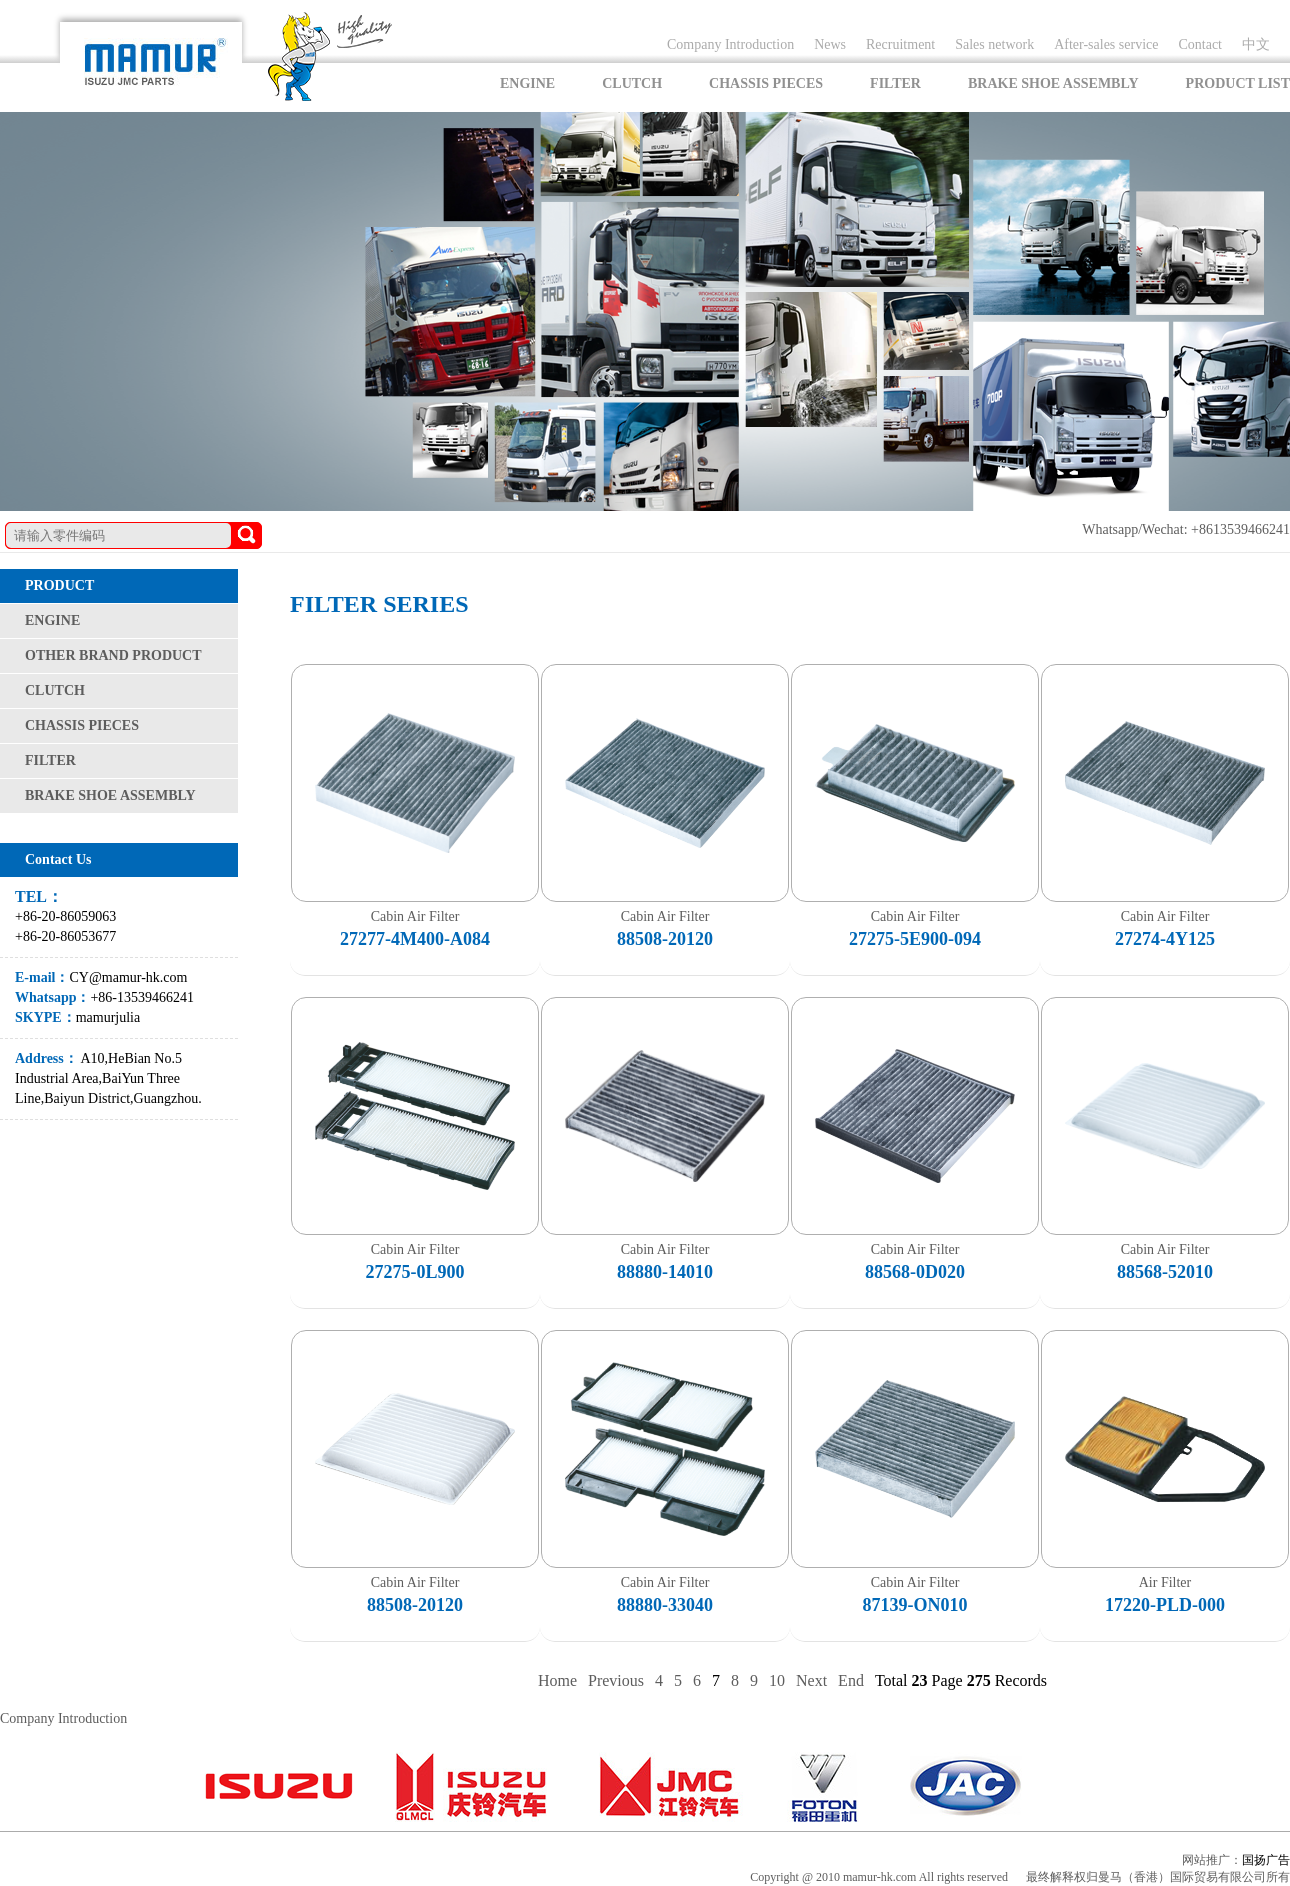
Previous (616, 1680)
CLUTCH (632, 83)
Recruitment (900, 44)
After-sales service (1106, 44)
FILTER (895, 83)
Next (811, 1680)
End (851, 1680)
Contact (1200, 44)
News (830, 44)
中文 (1256, 44)
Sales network (994, 44)
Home (557, 1680)
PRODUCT (59, 585)
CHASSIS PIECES (766, 83)
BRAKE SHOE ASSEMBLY (1053, 83)
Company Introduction (730, 44)
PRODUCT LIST (1238, 83)
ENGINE (527, 83)
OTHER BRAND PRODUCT (113, 655)
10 (777, 1680)
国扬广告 (1266, 1860)
